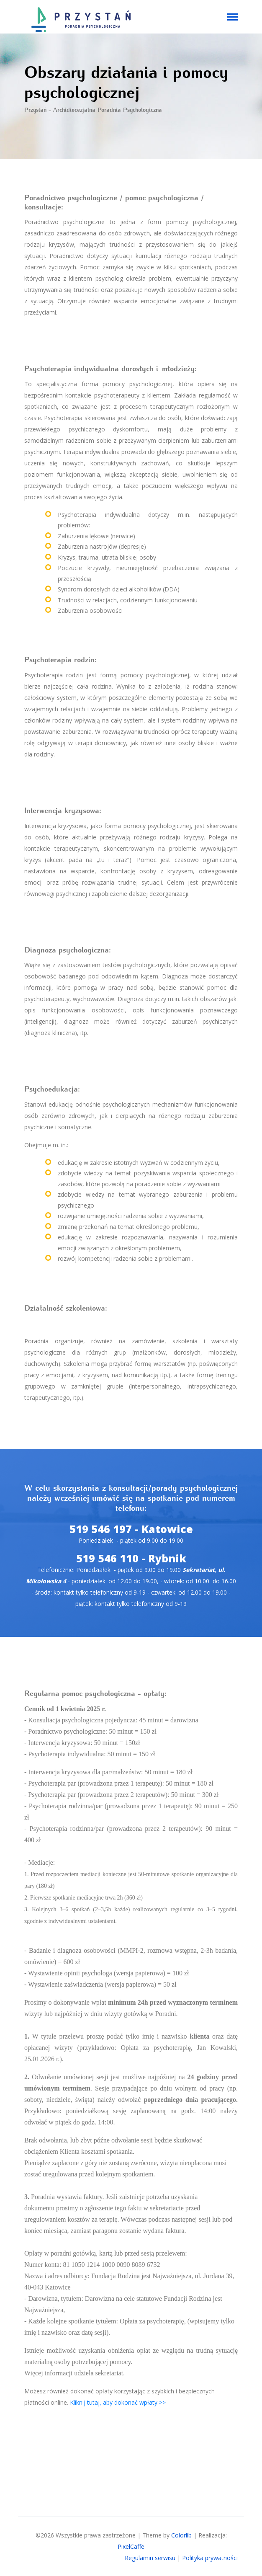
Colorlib (181, 2535)
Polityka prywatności (210, 2558)
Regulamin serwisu (150, 2558)
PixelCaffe (131, 2546)
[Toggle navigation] (232, 17)
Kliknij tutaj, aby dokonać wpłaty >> (118, 2402)
